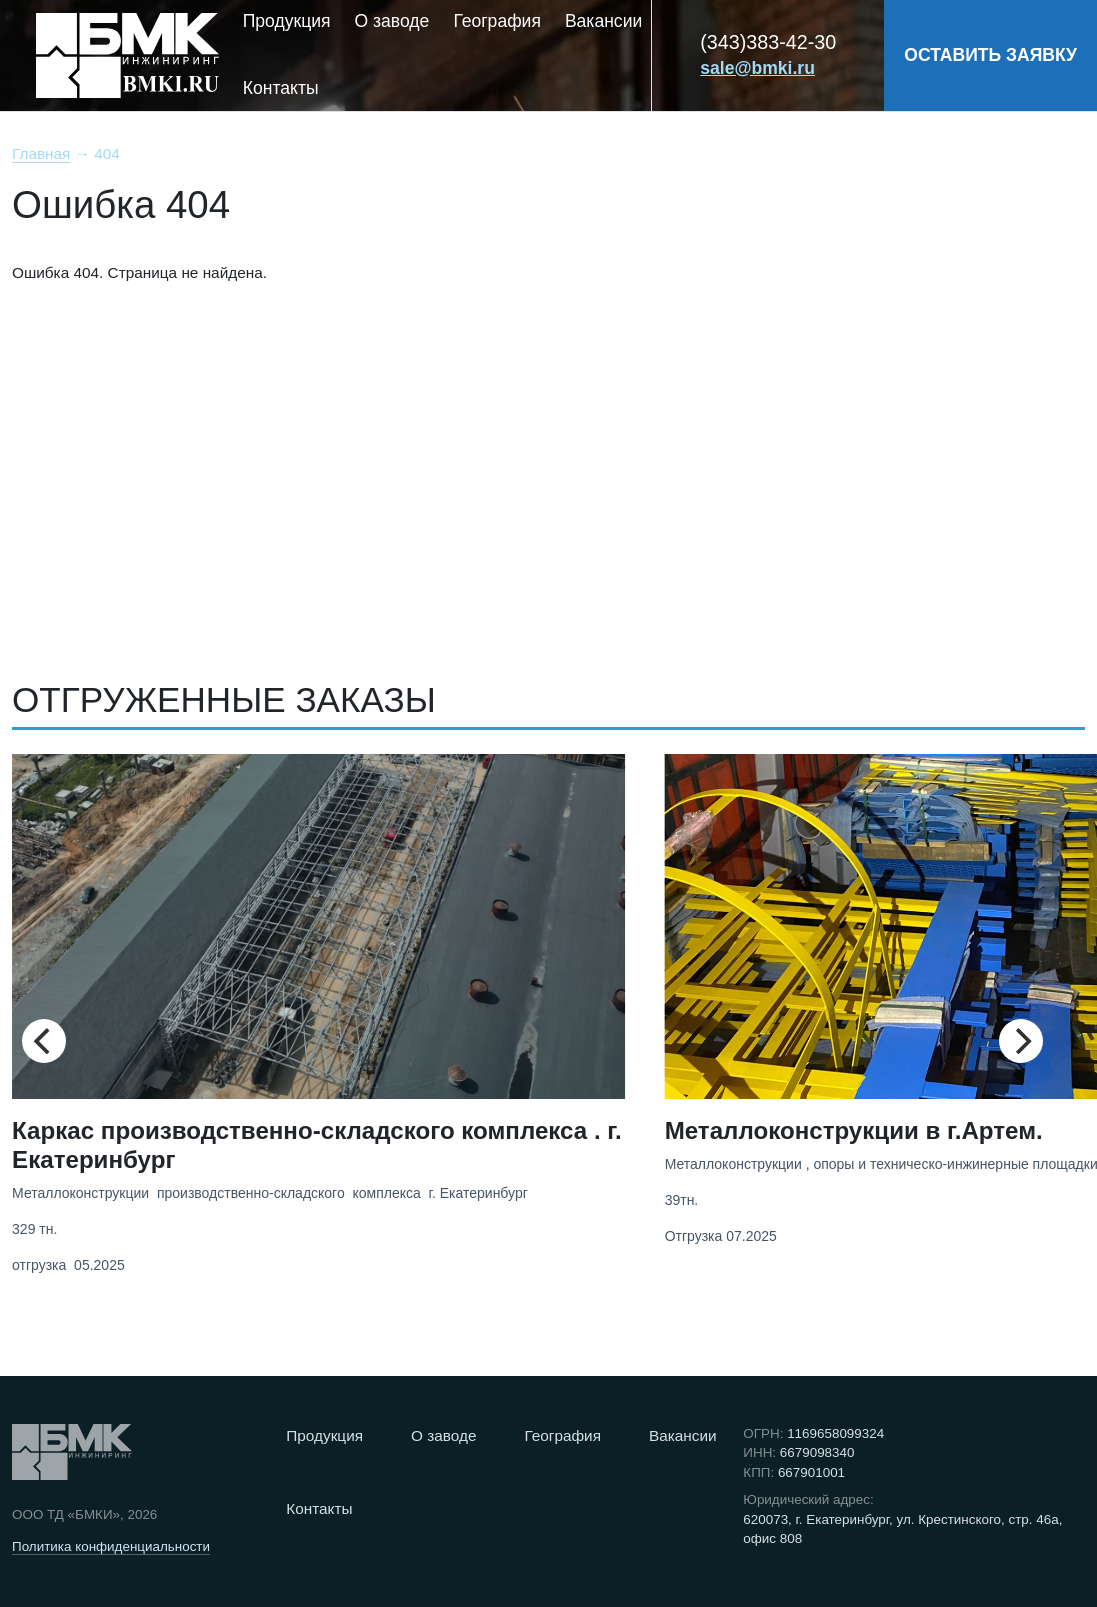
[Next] (1021, 1041)
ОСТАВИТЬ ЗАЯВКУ (990, 55)
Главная (41, 153)
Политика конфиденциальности (111, 1546)
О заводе (392, 21)
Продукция (287, 21)
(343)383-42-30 (768, 42)
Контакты (281, 88)
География (497, 21)
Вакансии (603, 21)
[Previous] (44, 1041)
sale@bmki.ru (757, 68)
